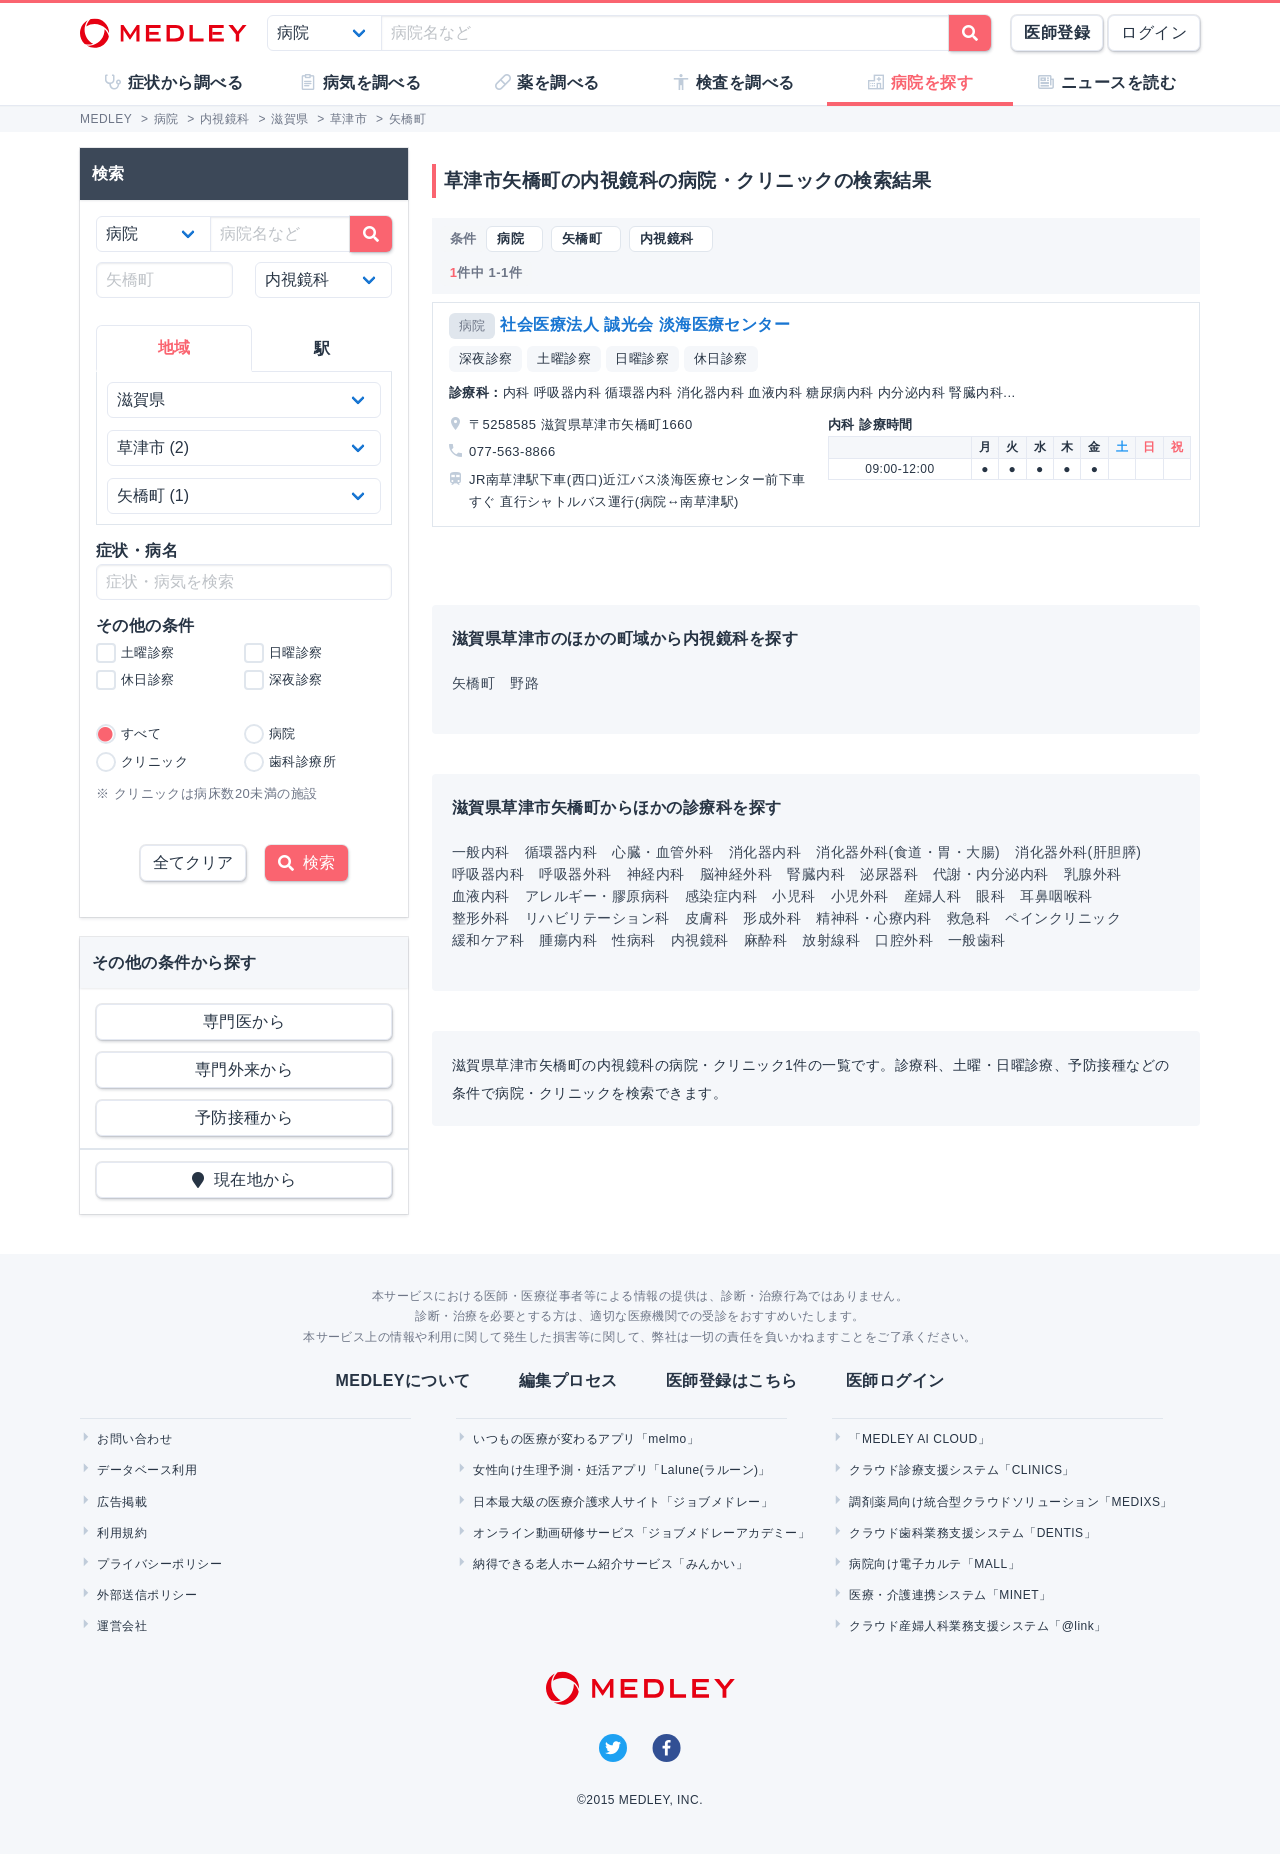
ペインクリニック (1063, 918)
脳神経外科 (736, 874)
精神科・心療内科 (874, 918)
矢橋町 (473, 683)
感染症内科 (721, 896)
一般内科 (481, 852)
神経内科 (656, 874)
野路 (524, 683)
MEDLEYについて (402, 1380)
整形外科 (481, 918)
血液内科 (481, 896)
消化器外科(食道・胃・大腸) (908, 852)
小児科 (793, 896)
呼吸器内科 (488, 874)
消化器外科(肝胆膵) (1078, 852)
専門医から (244, 1021)
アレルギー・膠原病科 (597, 896)
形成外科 (772, 918)
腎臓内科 (816, 874)
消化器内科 (765, 852)
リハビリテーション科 (597, 918)
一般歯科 (977, 940)
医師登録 (1057, 32)
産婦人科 (933, 896)
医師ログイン (895, 1380)
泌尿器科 (889, 874)
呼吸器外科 (575, 874)
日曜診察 (642, 358)
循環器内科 (561, 852)
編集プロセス (568, 1380)
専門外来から (244, 1069)
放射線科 (831, 940)
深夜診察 (486, 358)
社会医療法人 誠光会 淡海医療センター (645, 324)
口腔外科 (904, 940)
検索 (306, 862)
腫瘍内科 (568, 940)
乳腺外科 (1093, 874)
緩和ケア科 (488, 940)
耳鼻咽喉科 (1056, 896)
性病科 (633, 940)
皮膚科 (706, 918)
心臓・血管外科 (662, 852)
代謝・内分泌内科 (991, 874)
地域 (174, 347)
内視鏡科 (700, 940)
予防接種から (244, 1117)
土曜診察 (564, 358)
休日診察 (721, 358)
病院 (472, 325)
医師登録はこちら (732, 1380)
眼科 (990, 896)
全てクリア (193, 862)
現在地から (244, 1179)
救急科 (968, 918)
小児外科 (860, 896)
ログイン (1154, 32)
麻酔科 (765, 940)
